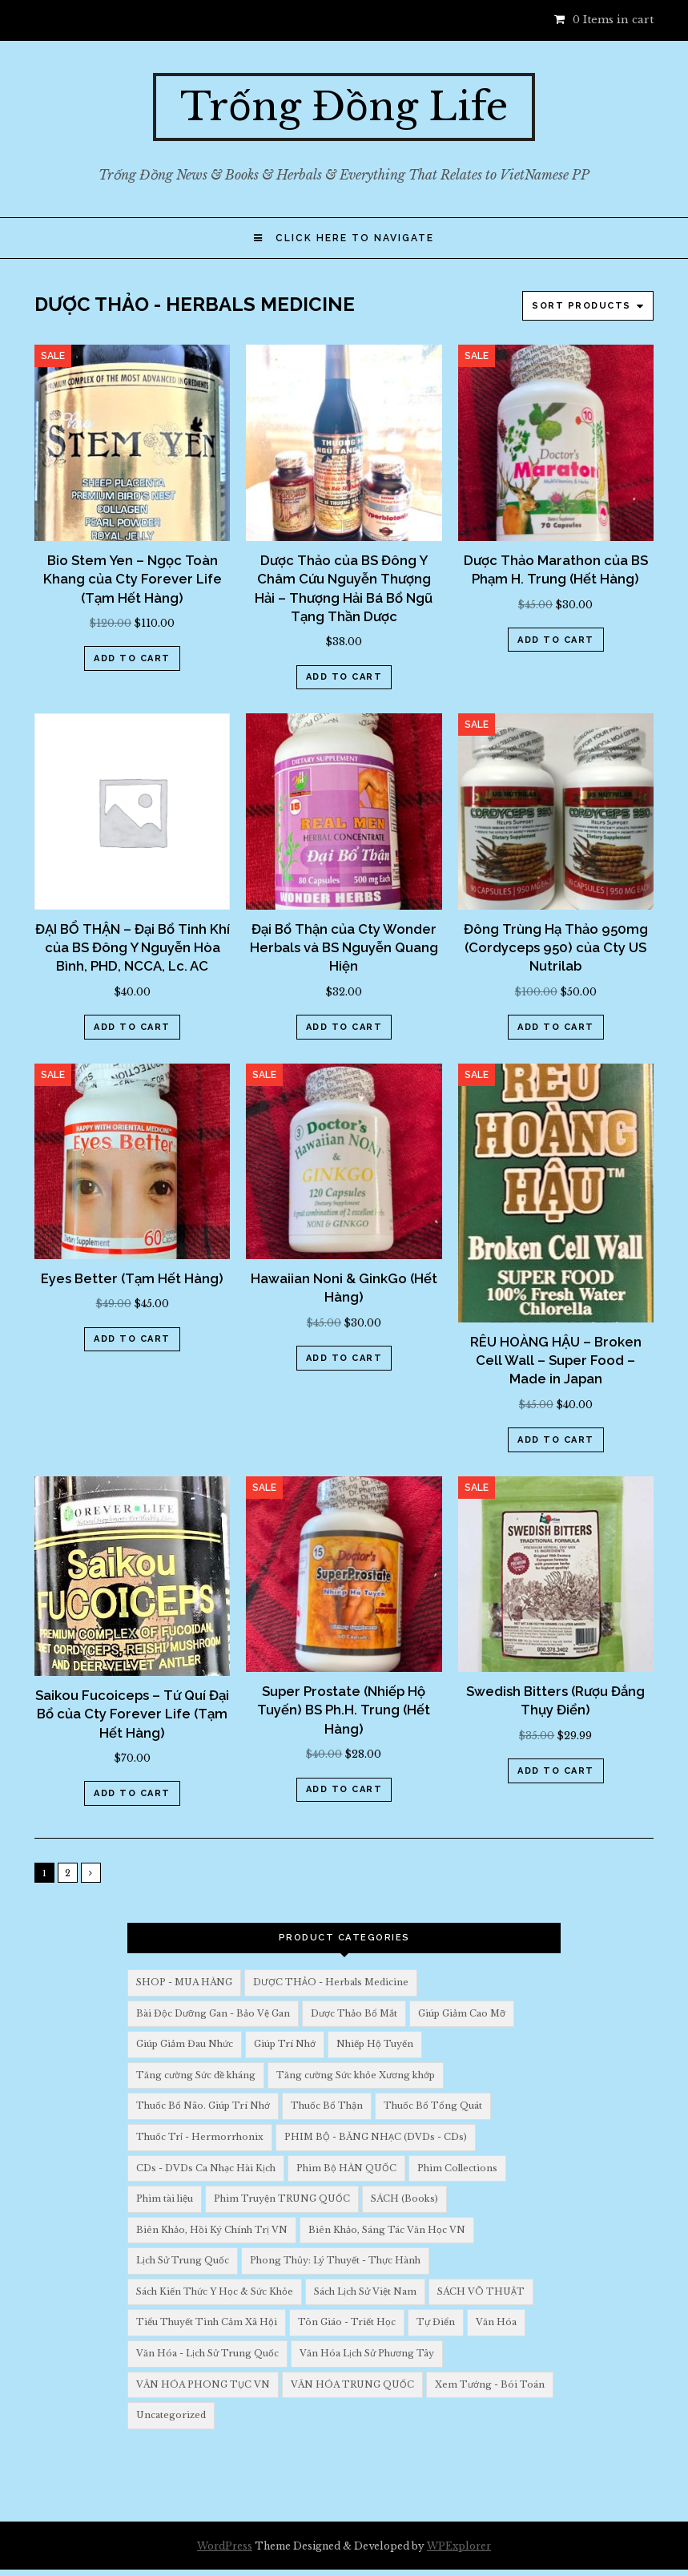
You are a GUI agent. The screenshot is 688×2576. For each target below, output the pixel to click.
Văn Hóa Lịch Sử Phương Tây (367, 2353)
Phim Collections (457, 2168)
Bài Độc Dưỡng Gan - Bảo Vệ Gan (213, 2013)
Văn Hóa (496, 2322)
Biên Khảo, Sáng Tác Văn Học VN (386, 2229)
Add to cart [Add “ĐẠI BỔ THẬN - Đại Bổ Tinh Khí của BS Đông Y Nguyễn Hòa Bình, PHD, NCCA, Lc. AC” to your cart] (132, 1027)
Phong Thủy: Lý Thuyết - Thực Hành (335, 2260)
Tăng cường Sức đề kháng (195, 2075)
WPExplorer (459, 2546)
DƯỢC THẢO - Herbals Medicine (330, 1982)
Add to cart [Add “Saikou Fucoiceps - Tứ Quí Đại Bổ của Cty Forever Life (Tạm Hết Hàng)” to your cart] (132, 1793)
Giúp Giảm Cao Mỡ (461, 2013)
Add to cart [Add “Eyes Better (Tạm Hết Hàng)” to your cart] (132, 1339)
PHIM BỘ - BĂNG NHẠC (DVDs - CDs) (375, 2136)
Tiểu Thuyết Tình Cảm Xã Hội (206, 2322)
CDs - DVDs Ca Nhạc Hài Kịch (206, 2168)
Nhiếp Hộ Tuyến (374, 2043)
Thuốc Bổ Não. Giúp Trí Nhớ (203, 2105)
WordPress (224, 2546)
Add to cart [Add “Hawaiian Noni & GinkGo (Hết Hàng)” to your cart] (344, 1358)
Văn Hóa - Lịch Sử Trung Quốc (207, 2353)
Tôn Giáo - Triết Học (347, 2322)
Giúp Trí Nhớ (285, 2043)
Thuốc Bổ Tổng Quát (433, 2105)
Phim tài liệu (164, 2198)
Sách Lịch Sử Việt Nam (365, 2291)
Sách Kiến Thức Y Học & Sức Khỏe (214, 2291)
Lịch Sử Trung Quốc (182, 2260)
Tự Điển (435, 2322)
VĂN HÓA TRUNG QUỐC (352, 2384)
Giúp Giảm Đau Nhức (184, 2043)
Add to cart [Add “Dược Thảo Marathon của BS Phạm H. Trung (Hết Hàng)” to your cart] (555, 640)
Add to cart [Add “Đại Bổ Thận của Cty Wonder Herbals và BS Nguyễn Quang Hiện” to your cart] (344, 1027)
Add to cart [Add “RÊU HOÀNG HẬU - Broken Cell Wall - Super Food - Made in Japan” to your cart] (555, 1440)
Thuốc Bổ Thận (327, 2105)
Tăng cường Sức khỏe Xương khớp (355, 2075)
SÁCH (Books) (404, 2198)
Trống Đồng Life (344, 107)
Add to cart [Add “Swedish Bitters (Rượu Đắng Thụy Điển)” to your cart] (555, 1771)
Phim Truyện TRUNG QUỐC (282, 2198)
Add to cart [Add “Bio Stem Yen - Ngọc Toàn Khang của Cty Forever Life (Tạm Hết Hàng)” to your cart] (132, 658)
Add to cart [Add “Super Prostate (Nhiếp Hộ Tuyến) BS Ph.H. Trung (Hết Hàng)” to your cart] (344, 1789)
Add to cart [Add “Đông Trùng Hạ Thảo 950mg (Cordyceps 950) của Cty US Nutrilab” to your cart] (555, 1027)
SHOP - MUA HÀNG (184, 1982)
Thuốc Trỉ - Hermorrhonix (200, 2136)
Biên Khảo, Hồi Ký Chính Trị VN (212, 2229)
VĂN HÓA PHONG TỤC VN (203, 2384)
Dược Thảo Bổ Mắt (354, 2013)
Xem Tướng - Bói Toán (490, 2384)
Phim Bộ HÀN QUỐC (346, 2168)
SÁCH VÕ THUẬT (481, 2291)
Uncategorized (171, 2415)
